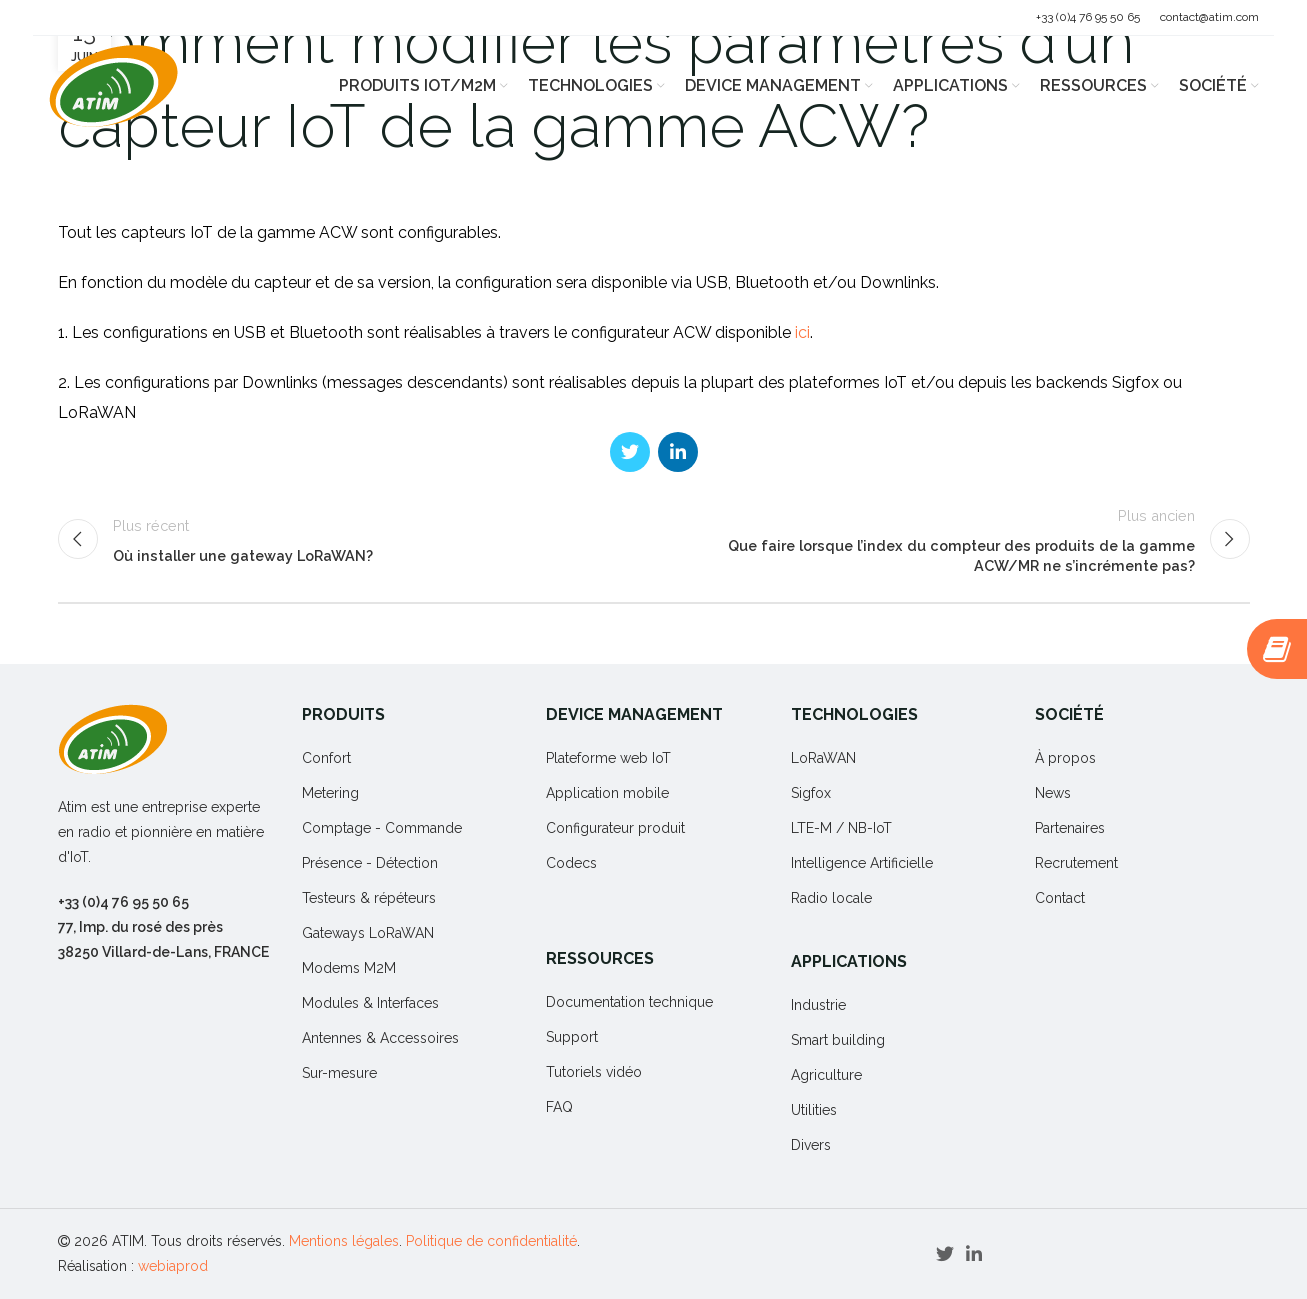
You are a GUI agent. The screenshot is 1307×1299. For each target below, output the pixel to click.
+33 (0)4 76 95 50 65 (1088, 17)
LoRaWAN (823, 758)
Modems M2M (349, 968)
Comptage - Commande (382, 828)
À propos (1065, 758)
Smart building (838, 1040)
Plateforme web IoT (608, 758)
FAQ (559, 1107)
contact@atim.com (1209, 17)
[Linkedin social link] (678, 452)
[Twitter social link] (630, 452)
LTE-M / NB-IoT (841, 828)
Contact (1060, 898)
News (1053, 793)
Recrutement (1076, 863)
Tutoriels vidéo (594, 1072)
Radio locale (831, 898)
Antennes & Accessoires (380, 1038)
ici (802, 332)
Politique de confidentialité (491, 1241)
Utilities (814, 1110)
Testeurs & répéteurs (369, 898)
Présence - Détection (370, 863)
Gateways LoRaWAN (368, 933)
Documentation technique (629, 1002)
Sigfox (811, 793)
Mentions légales (344, 1241)
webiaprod (173, 1266)
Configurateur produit (615, 828)
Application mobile (607, 793)
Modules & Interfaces (370, 1003)
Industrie (818, 1005)
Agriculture (826, 1075)
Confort (326, 758)
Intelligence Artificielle (862, 863)
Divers (811, 1145)
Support (572, 1037)
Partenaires (1070, 828)
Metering (330, 793)
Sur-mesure (339, 1073)
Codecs (571, 863)
